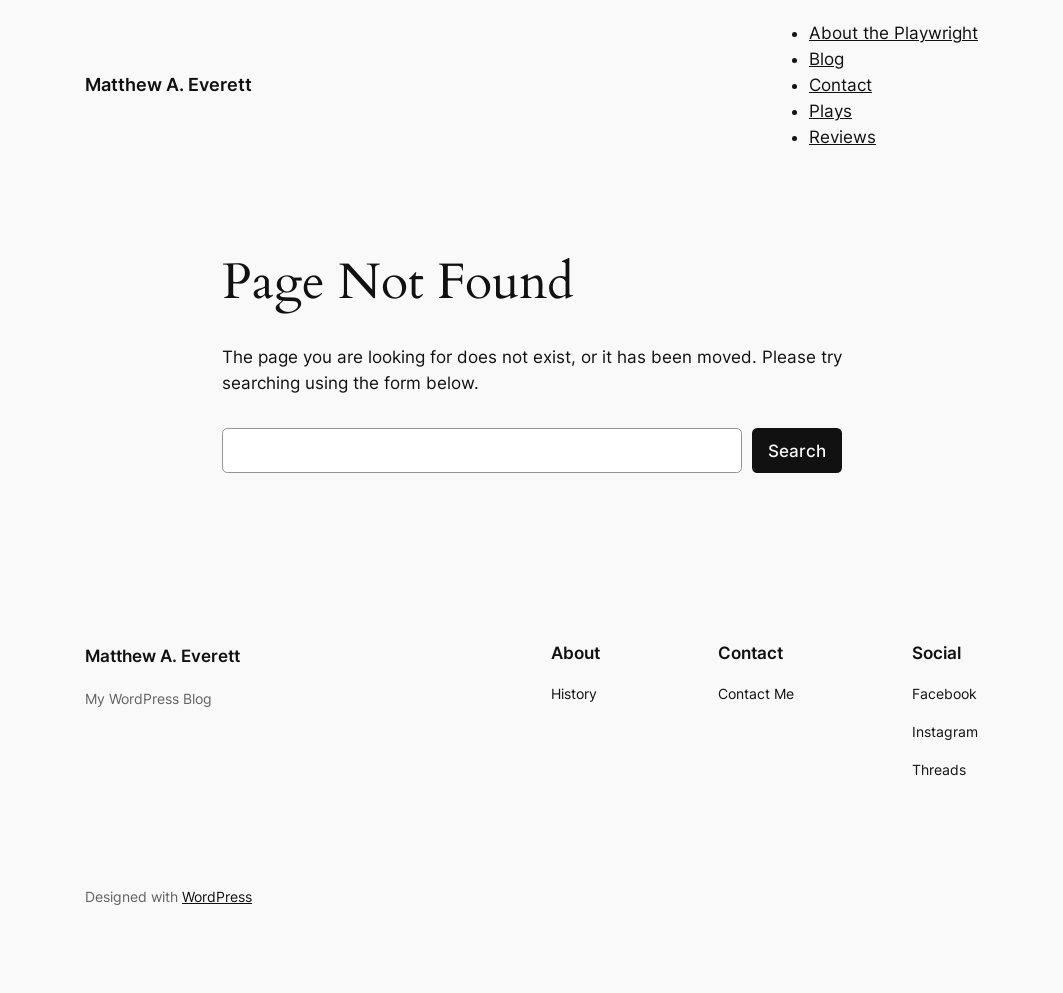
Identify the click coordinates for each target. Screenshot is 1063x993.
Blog (826, 59)
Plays (830, 111)
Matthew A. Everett (168, 84)
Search (797, 451)
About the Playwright (893, 33)
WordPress (217, 896)
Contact (840, 85)
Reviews (842, 137)
